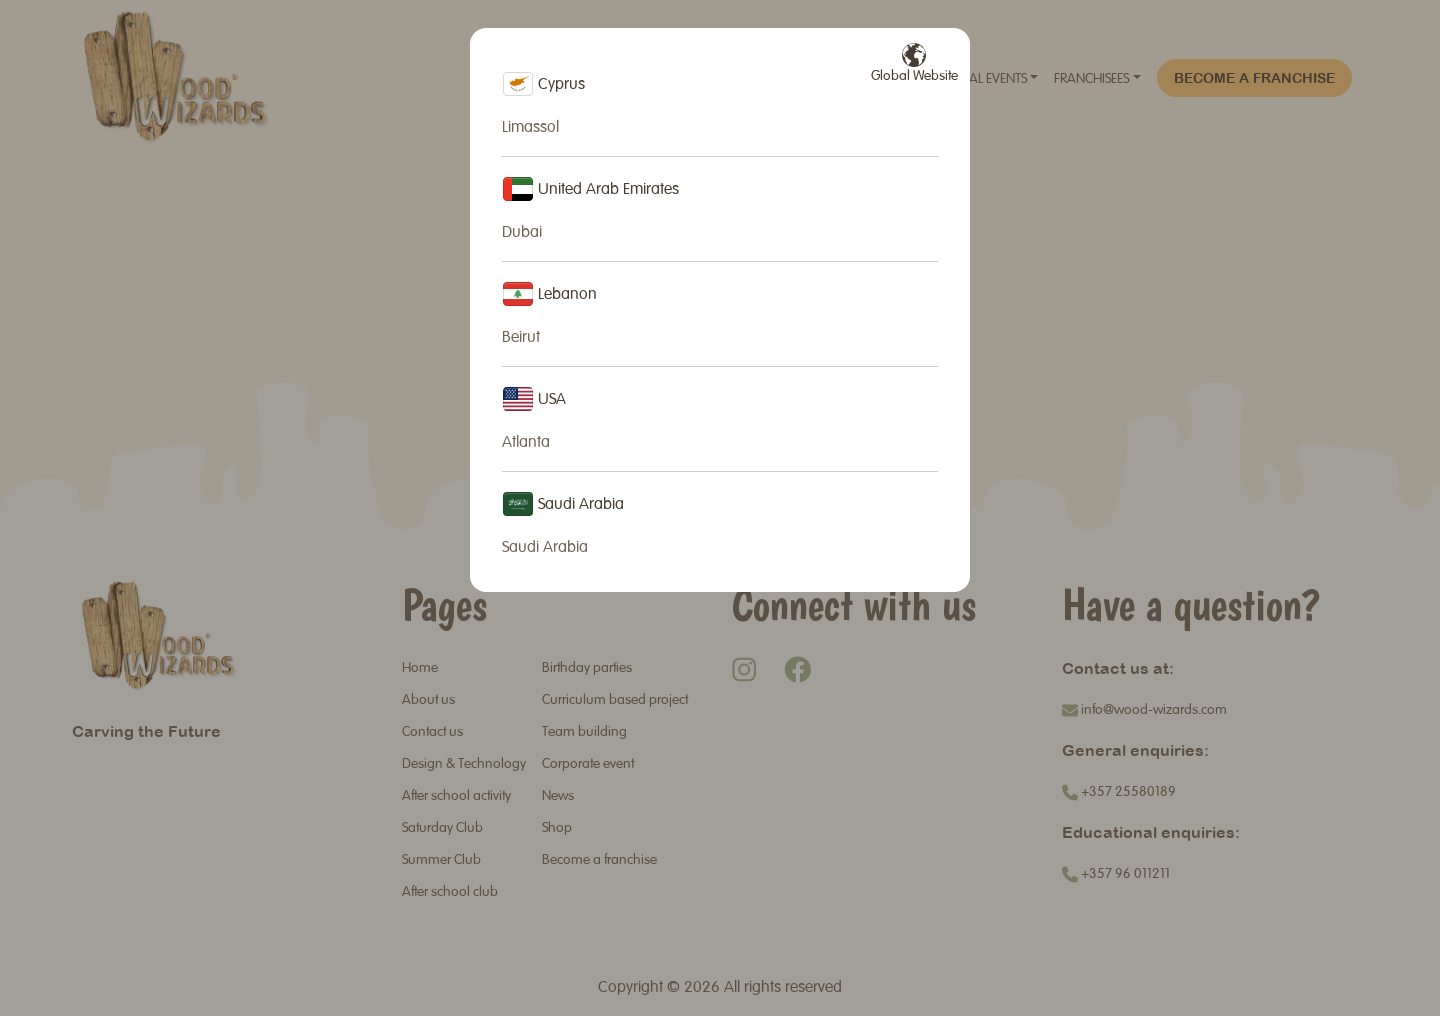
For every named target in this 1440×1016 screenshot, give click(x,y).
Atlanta (526, 443)
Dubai (522, 233)
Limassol (530, 128)
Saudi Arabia (545, 548)
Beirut (521, 338)
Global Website (914, 63)
